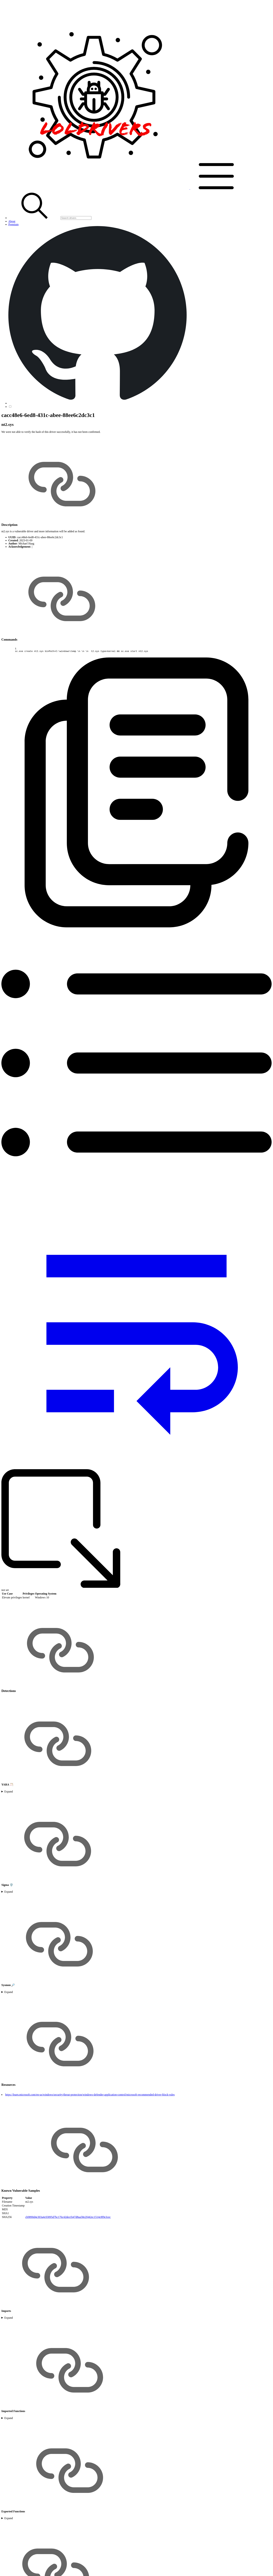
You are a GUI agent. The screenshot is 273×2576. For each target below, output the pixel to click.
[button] (216, 188)
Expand (8, 1793)
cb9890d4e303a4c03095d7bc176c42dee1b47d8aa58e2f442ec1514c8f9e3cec (68, 2219)
